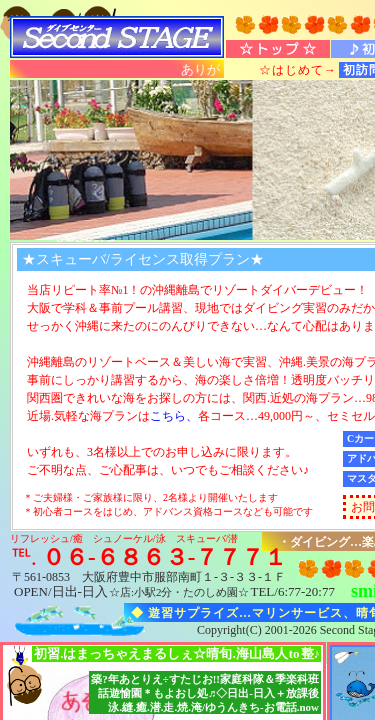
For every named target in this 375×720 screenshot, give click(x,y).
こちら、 (174, 416)
